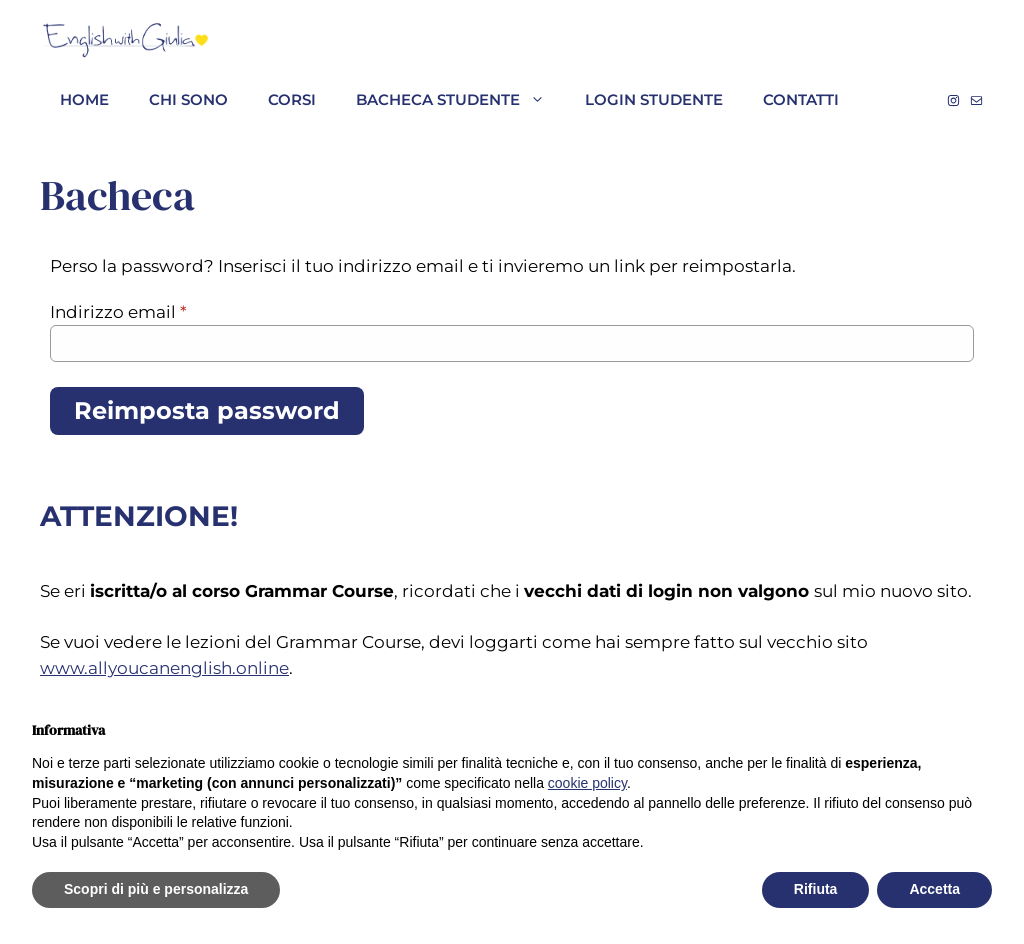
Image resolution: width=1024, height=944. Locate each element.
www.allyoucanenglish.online (164, 668)
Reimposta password (207, 410)
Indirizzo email (118, 312)
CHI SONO (188, 99)
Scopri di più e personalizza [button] (156, 889)
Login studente (654, 99)
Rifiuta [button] (816, 889)
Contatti (801, 99)
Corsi (292, 99)
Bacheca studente (460, 100)
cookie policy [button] (587, 783)
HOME (84, 99)
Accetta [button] (934, 889)
